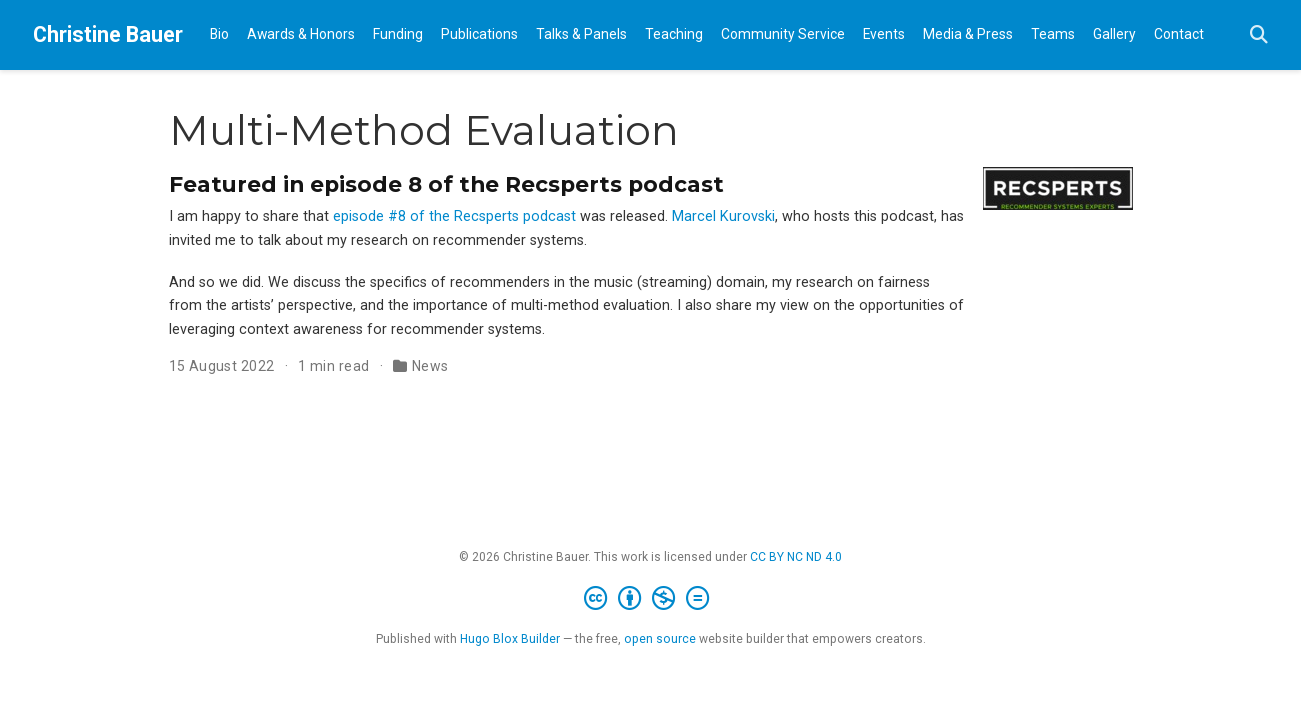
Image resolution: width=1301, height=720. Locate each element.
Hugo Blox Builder (510, 639)
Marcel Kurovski (723, 216)
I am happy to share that (251, 216)
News (430, 366)
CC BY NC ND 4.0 (796, 557)
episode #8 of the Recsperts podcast (454, 216)
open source (660, 639)
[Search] (1259, 35)
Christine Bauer (108, 34)
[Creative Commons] (650, 599)
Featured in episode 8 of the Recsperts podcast (446, 184)
